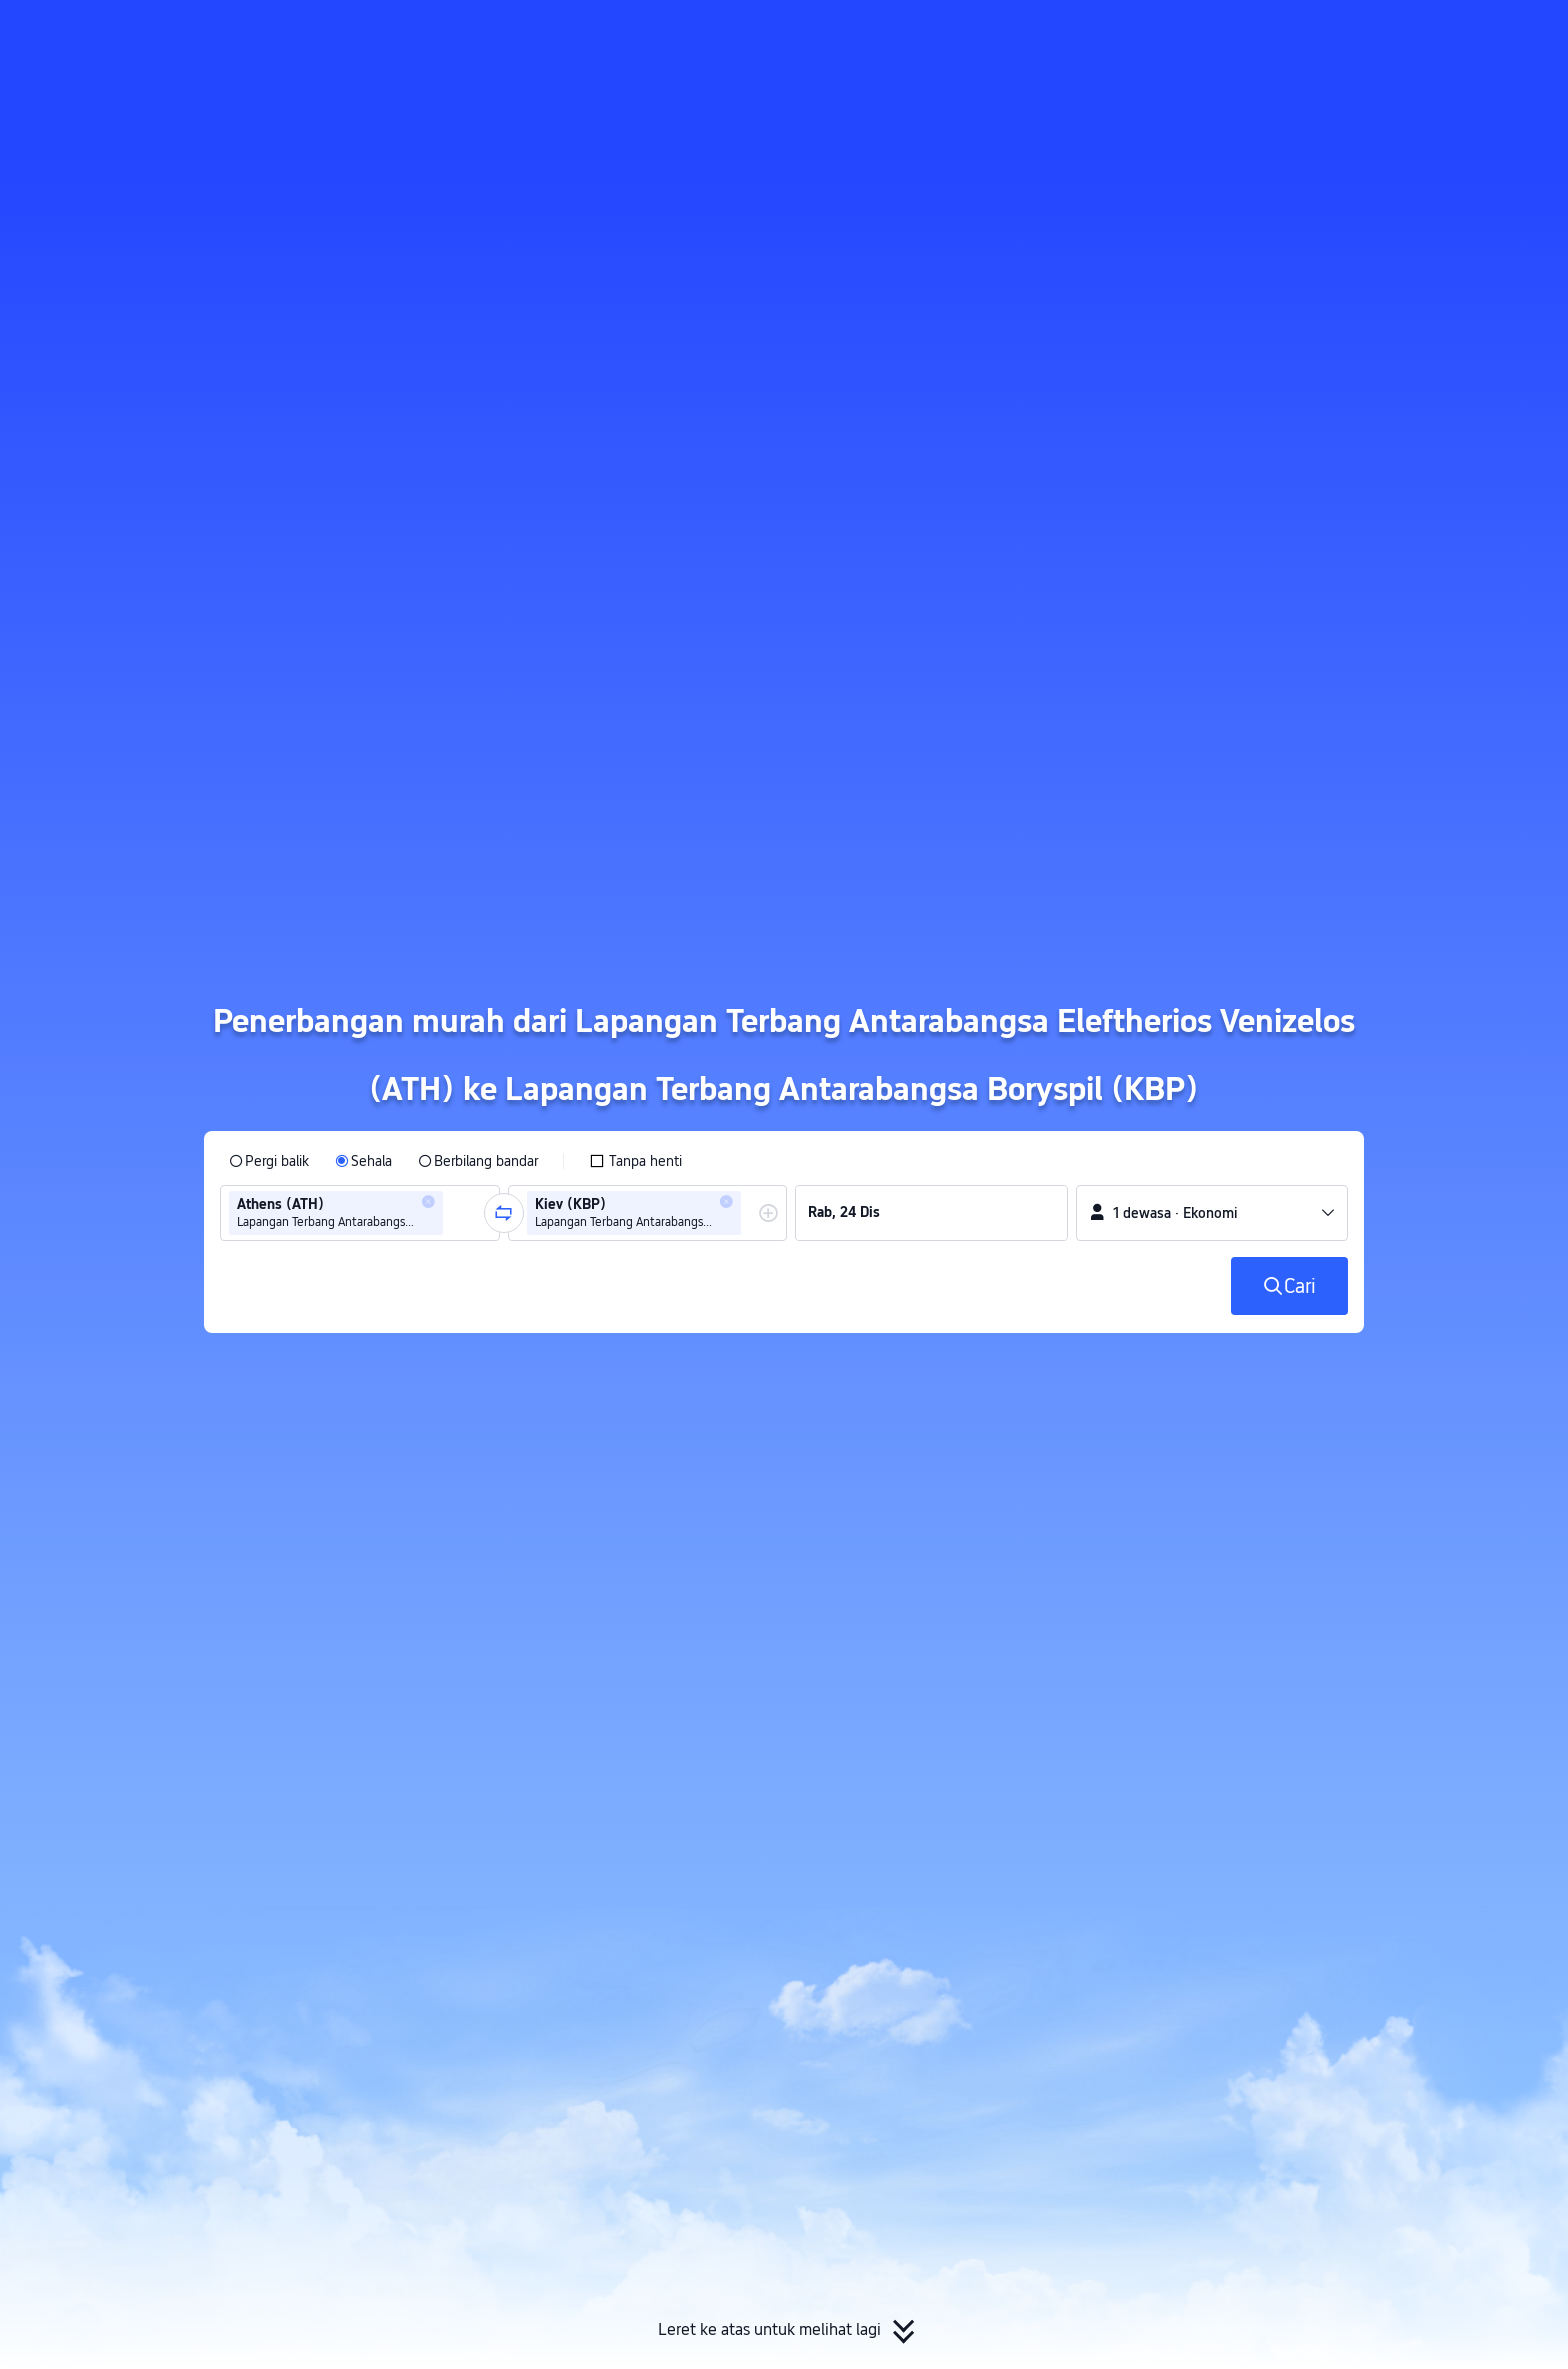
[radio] (269, 1161)
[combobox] (454, 1213)
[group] (360, 1213)
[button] (1399, 33)
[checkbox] (635, 1161)
